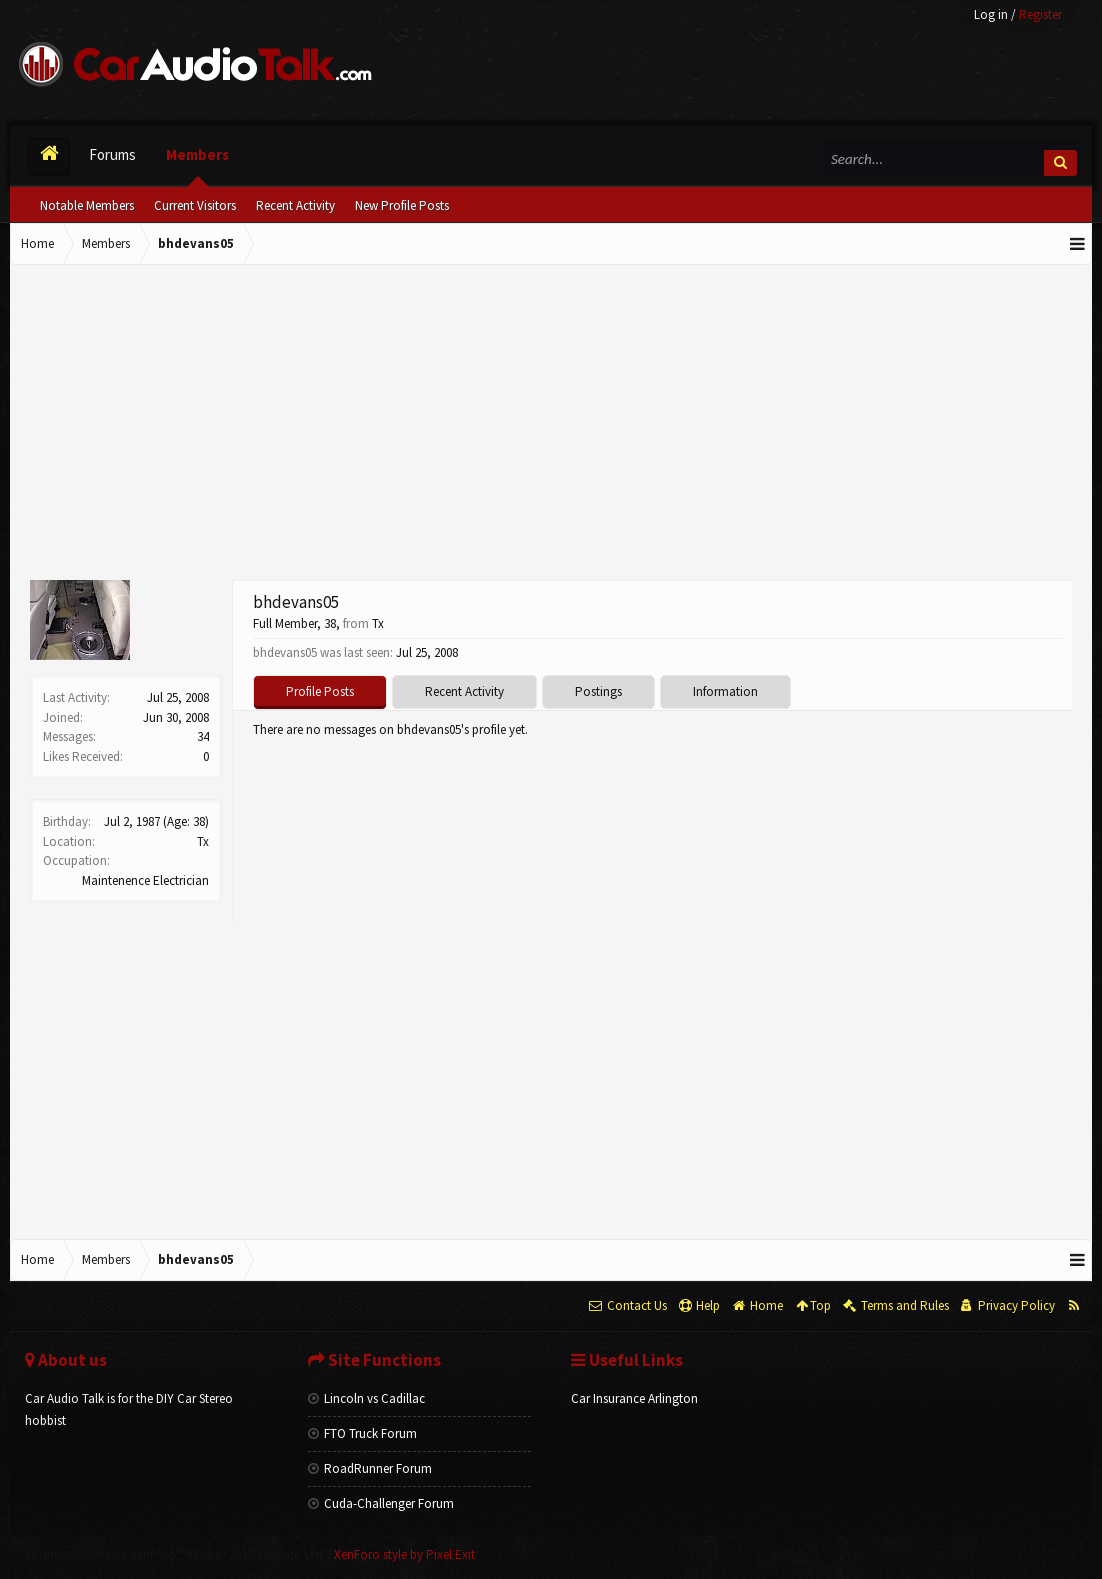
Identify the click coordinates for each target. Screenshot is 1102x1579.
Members (197, 154)
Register (1040, 14)
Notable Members (87, 205)
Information (725, 691)
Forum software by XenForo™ (175, 1554)
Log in (991, 14)
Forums (112, 154)
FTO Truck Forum (362, 1433)
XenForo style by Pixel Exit (404, 1554)
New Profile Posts (402, 205)
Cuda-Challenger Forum (381, 1503)
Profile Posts (320, 691)
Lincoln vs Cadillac (366, 1398)
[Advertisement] (551, 425)
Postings (598, 691)
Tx (203, 841)
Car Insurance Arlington (634, 1398)
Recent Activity (295, 205)
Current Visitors (195, 205)
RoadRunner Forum (370, 1468)
